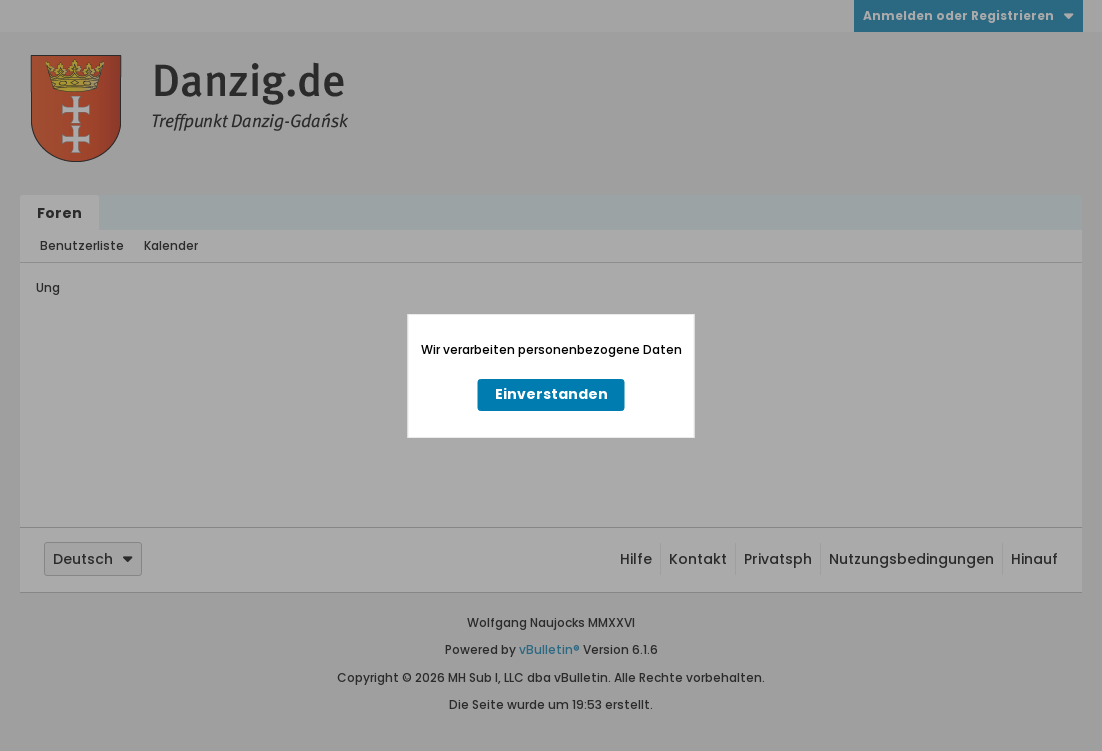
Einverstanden (551, 394)
